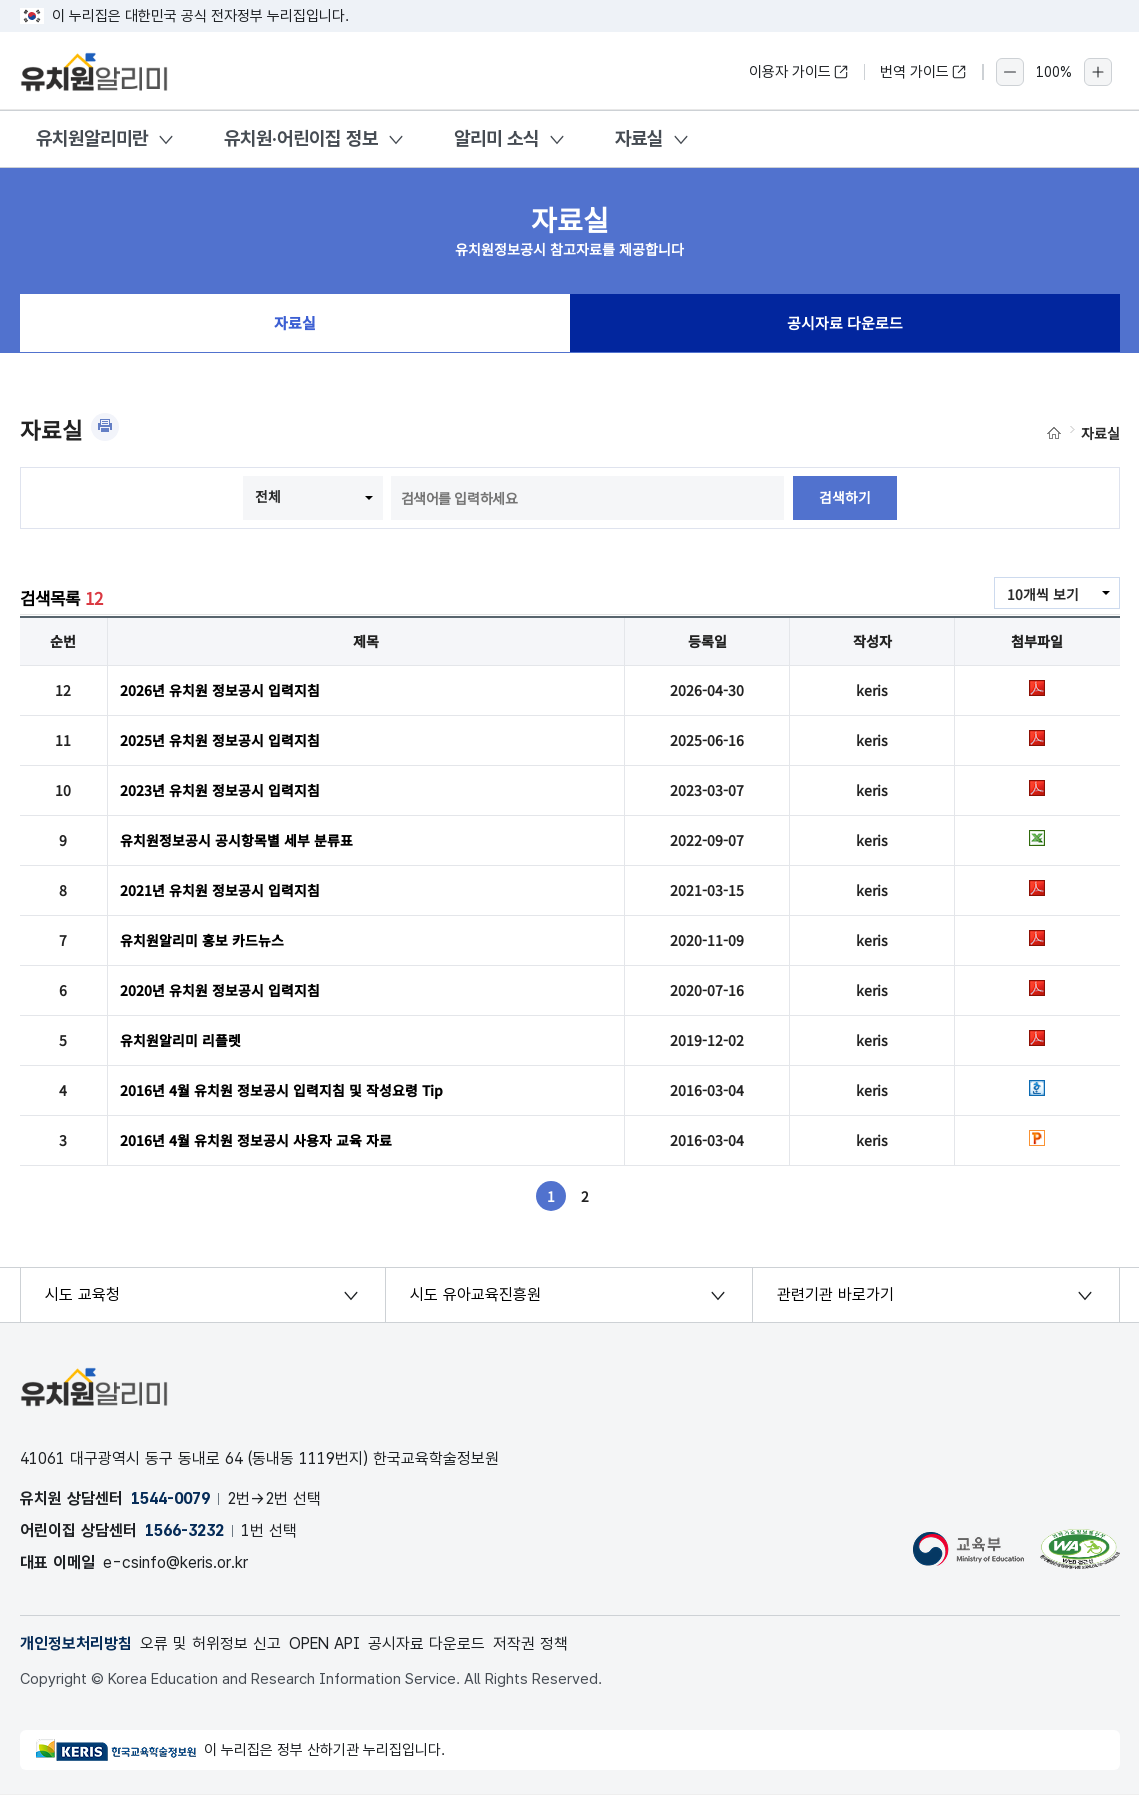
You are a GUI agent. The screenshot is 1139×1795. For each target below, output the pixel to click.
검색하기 (845, 498)
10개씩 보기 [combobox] (1043, 594)
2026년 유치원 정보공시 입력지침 (220, 690)
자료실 (639, 138)
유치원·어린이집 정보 (301, 138)
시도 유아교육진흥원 (475, 1294)
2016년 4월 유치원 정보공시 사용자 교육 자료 (256, 1140)
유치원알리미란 (92, 138)
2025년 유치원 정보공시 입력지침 (220, 740)
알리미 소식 (496, 138)
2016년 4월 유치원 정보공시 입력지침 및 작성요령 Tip (281, 1090)
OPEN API (326, 1643)
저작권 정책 (534, 1643)
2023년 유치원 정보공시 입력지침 (220, 790)
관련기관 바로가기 (835, 1294)
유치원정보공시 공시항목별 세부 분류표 (236, 840)
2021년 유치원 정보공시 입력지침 (220, 890)
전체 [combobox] (268, 496)
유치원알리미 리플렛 (180, 1040)
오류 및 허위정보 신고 (210, 1643)
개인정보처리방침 (76, 1643)
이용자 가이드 (799, 72)
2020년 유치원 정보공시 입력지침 (220, 990)
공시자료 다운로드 (845, 324)
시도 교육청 (82, 1294)
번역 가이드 (923, 72)
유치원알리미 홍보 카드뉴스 (202, 940)
